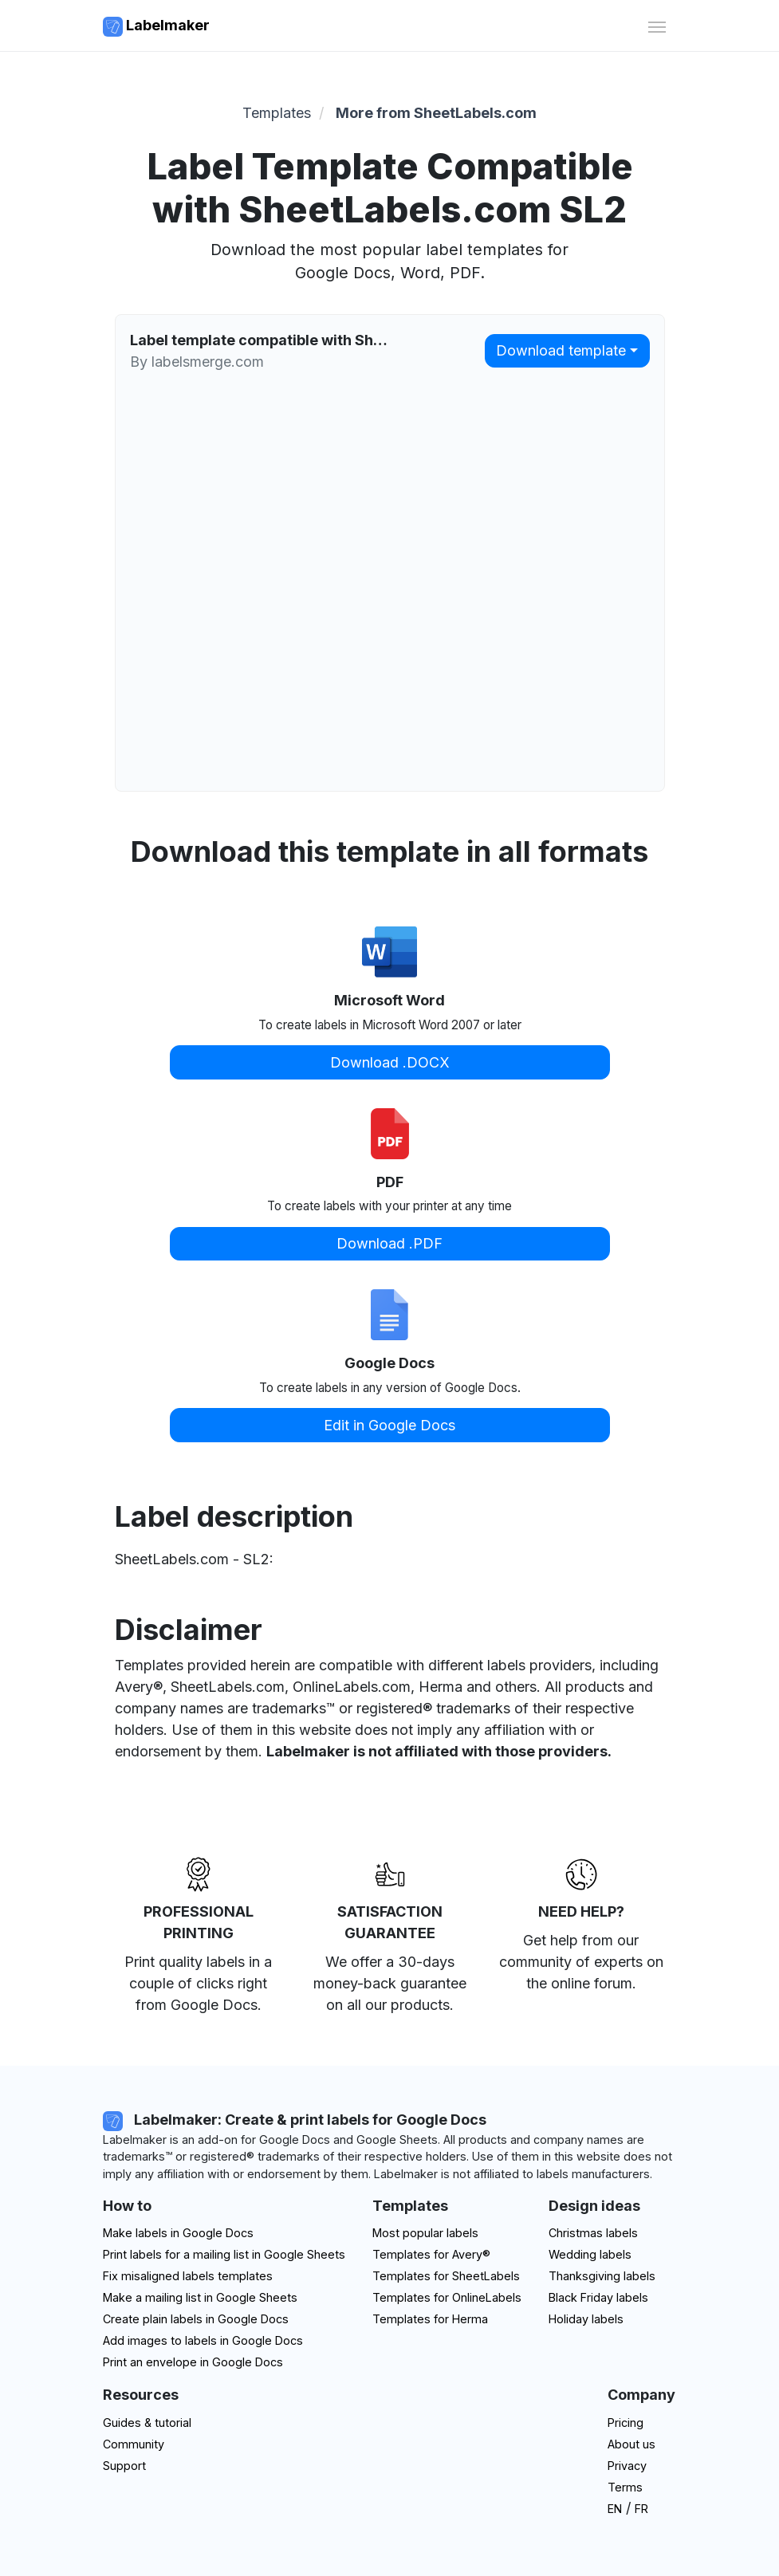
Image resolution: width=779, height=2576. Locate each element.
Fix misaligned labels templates (188, 2276)
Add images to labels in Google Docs (203, 2340)
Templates (276, 112)
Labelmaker (156, 27)
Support (124, 2465)
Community (133, 2444)
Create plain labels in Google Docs (196, 2319)
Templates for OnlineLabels (446, 2297)
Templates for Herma (430, 2319)
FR (641, 2508)
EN (615, 2508)
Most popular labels (425, 2233)
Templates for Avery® (431, 2254)
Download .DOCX (390, 1062)
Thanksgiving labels (602, 2276)
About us (631, 2444)
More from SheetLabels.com (436, 112)
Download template (561, 350)
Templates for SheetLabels (446, 2276)
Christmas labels (593, 2233)
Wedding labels (590, 2254)
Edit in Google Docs (389, 1425)
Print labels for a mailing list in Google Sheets (224, 2254)
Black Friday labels (598, 2297)
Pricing (625, 2422)
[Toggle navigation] (657, 25)
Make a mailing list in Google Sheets (200, 2297)
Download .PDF (389, 1243)
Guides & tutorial (147, 2422)
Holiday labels (586, 2319)
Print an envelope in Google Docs (193, 2362)
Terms (625, 2487)
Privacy (627, 2465)
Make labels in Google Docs (178, 2233)
